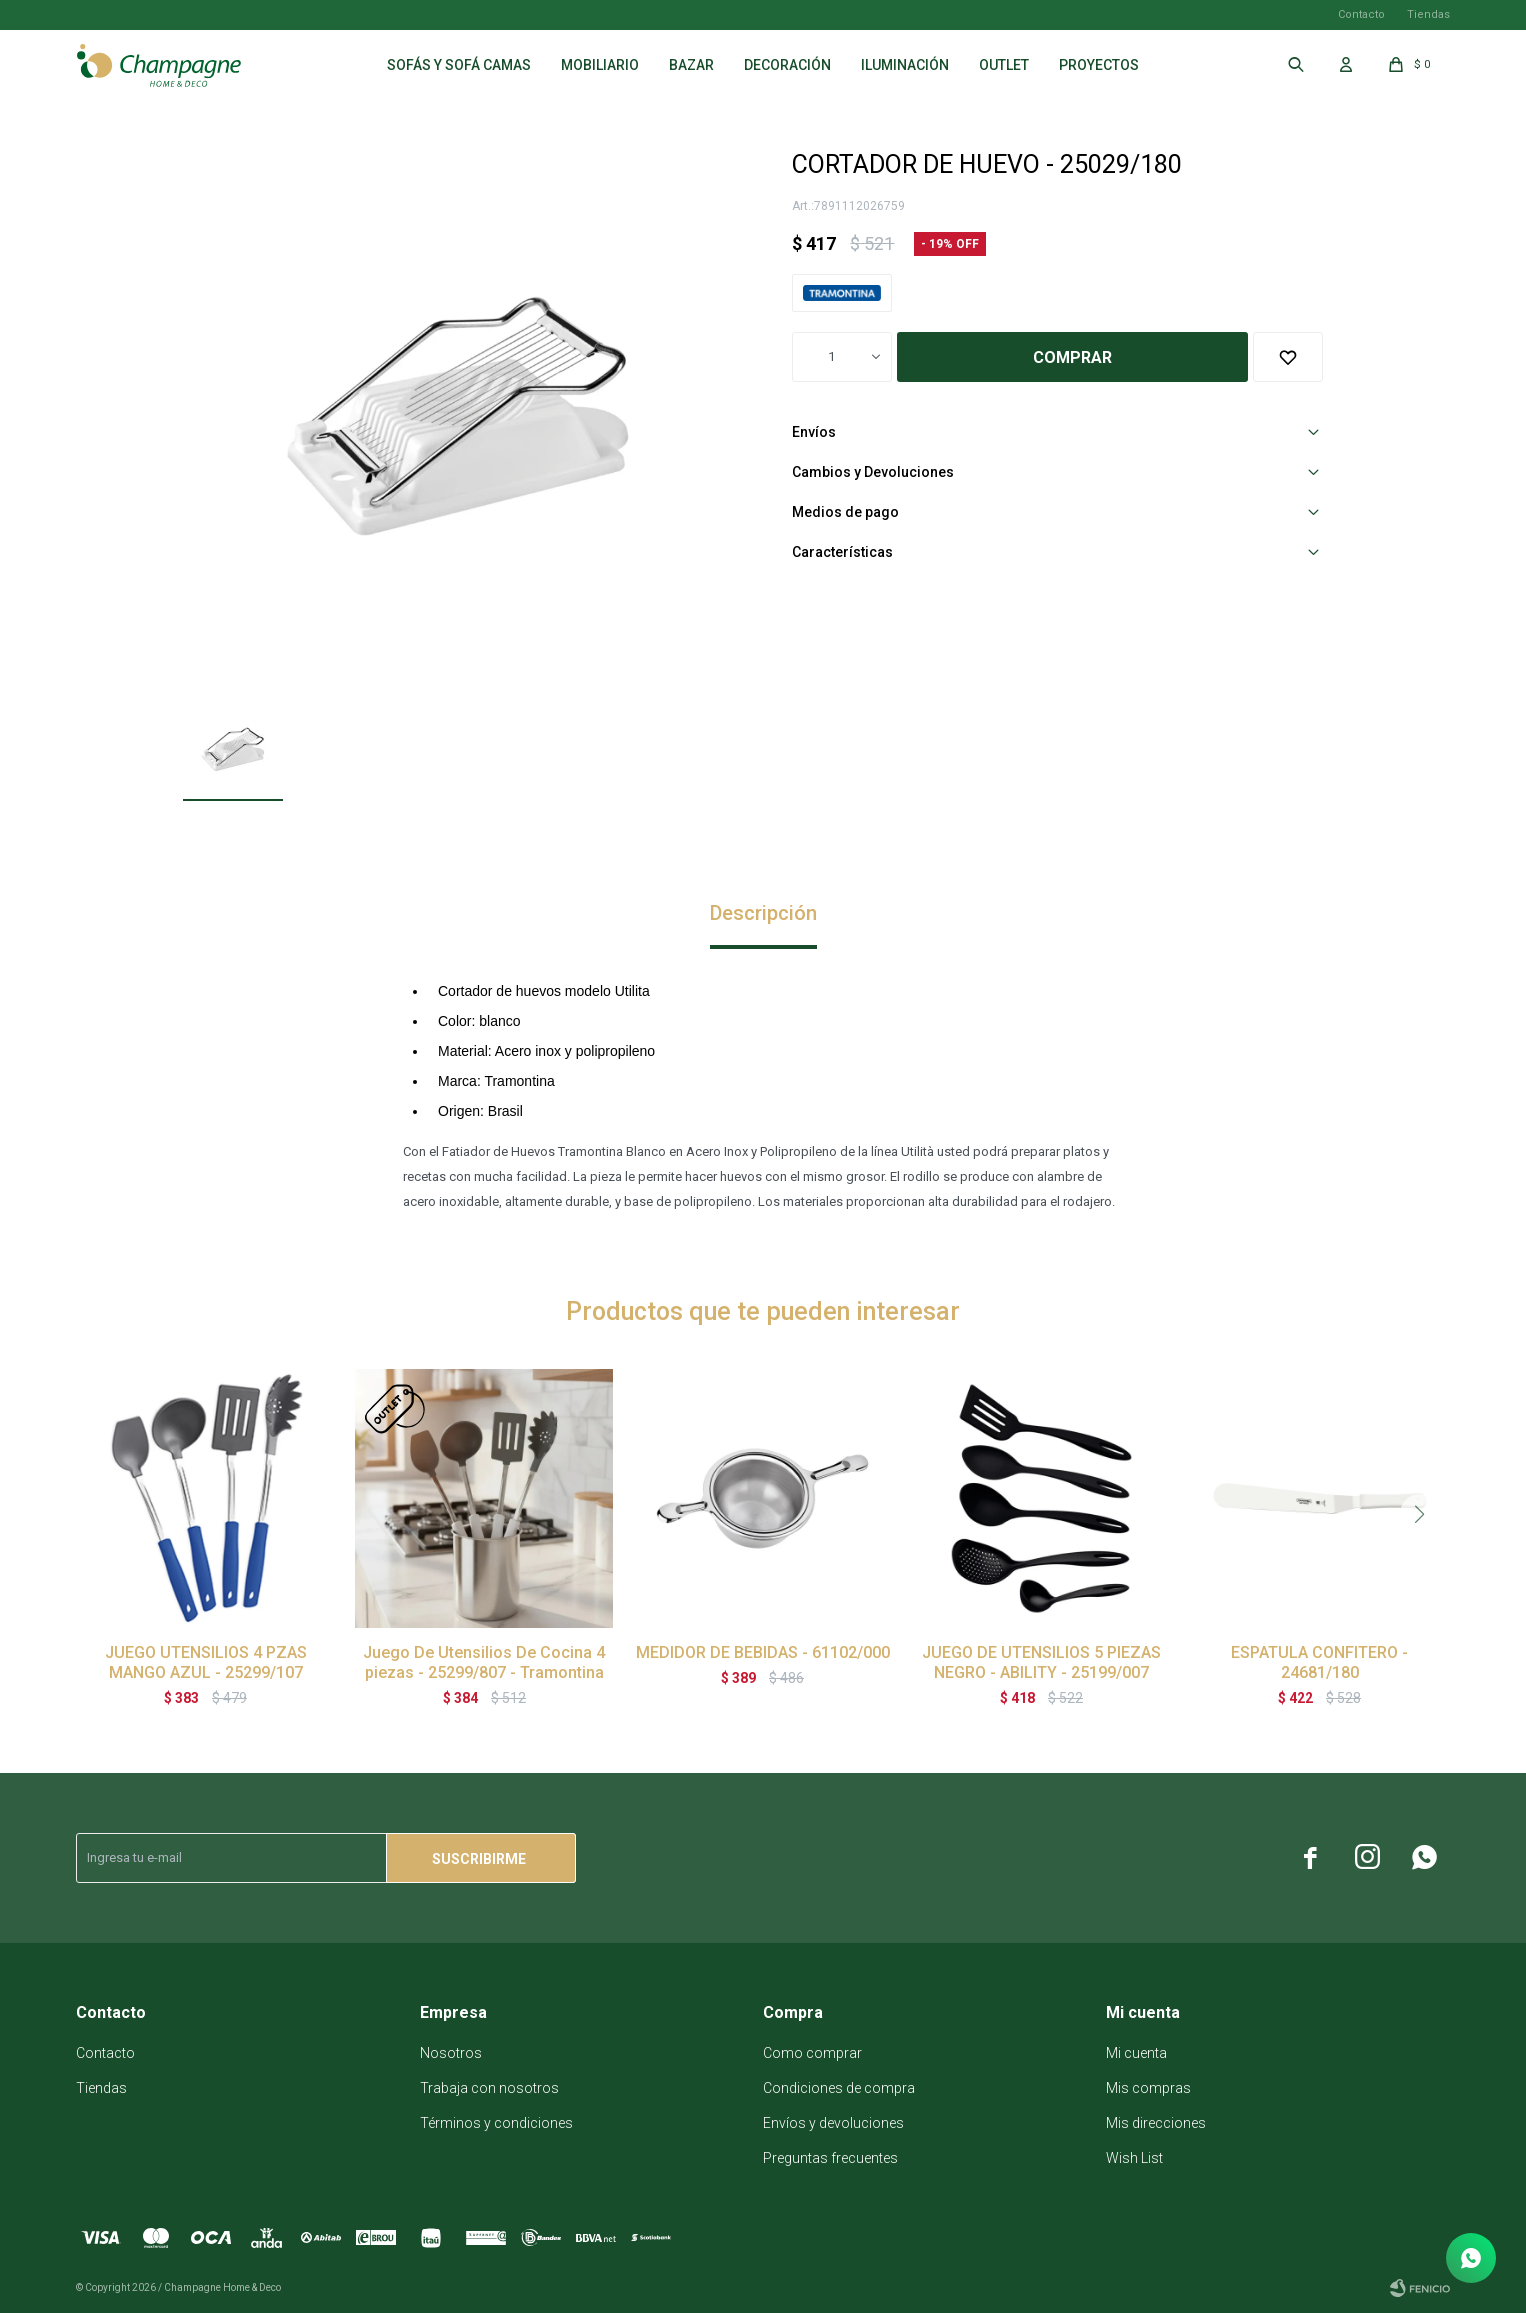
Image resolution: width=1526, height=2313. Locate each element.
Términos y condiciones (496, 2123)
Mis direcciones (1156, 2123)
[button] (1420, 1514)
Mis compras (1148, 2088)
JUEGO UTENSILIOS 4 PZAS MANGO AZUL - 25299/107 (206, 1662)
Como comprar (812, 2053)
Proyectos (1099, 65)
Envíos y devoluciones (833, 2123)
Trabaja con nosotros (489, 2088)
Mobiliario (600, 65)
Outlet (1004, 65)
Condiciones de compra (839, 2088)
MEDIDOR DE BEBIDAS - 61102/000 (763, 1652)
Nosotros (451, 2053)
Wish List (1134, 2158)
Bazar (691, 65)
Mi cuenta (1136, 2053)
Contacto (1361, 14)
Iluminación (905, 65)
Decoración (787, 65)
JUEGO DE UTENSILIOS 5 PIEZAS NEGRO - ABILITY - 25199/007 (1041, 1662)
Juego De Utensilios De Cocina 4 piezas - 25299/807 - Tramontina (484, 1662)
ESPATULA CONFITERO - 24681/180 (1319, 1662)
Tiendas (1428, 14)
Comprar (1072, 357)
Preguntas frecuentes (830, 2158)
